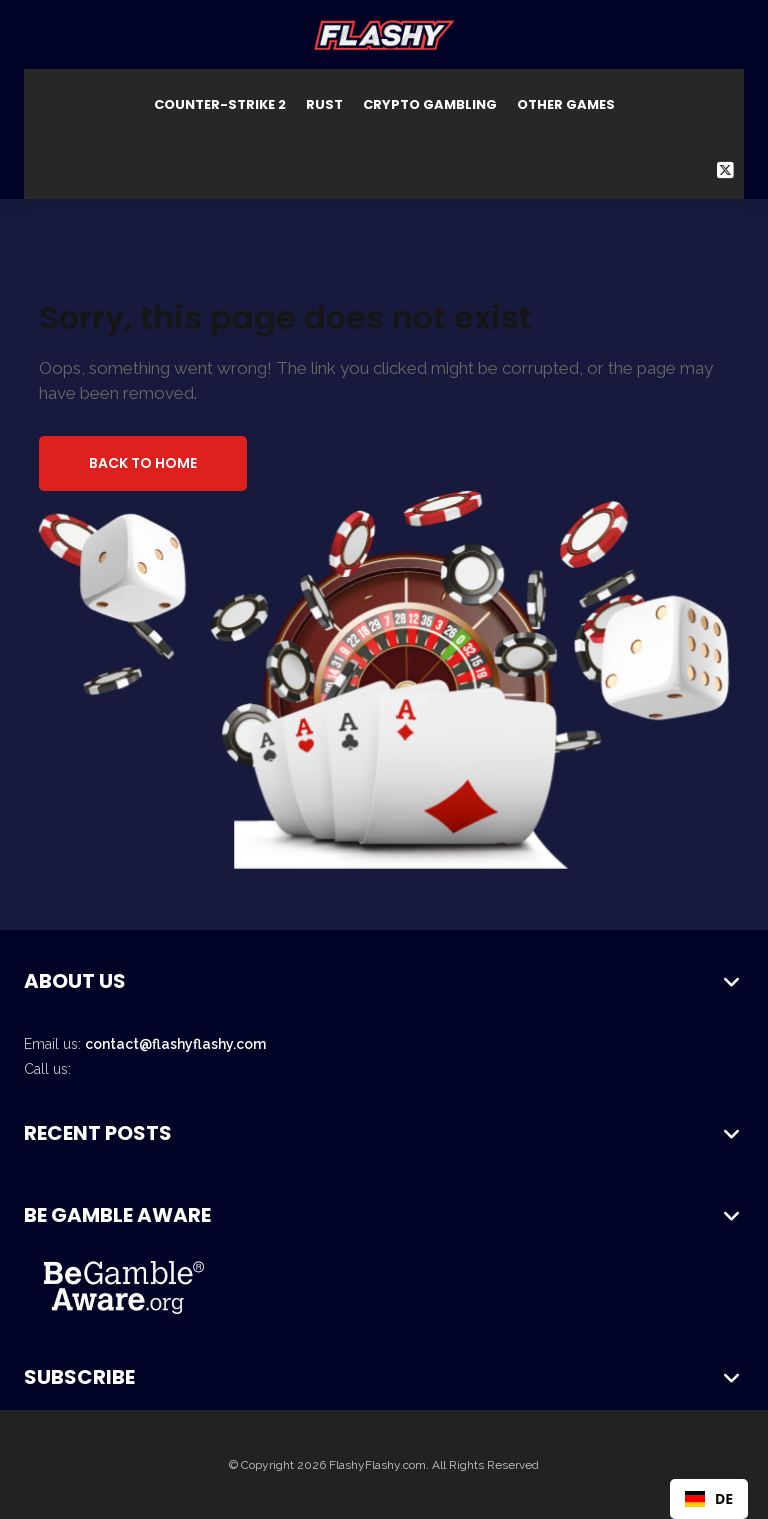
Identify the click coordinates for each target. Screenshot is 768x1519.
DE (709, 1498)
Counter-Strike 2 (220, 104)
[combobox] (709, 1499)
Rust (324, 104)
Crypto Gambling (430, 104)
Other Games (566, 104)
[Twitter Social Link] (725, 170)
